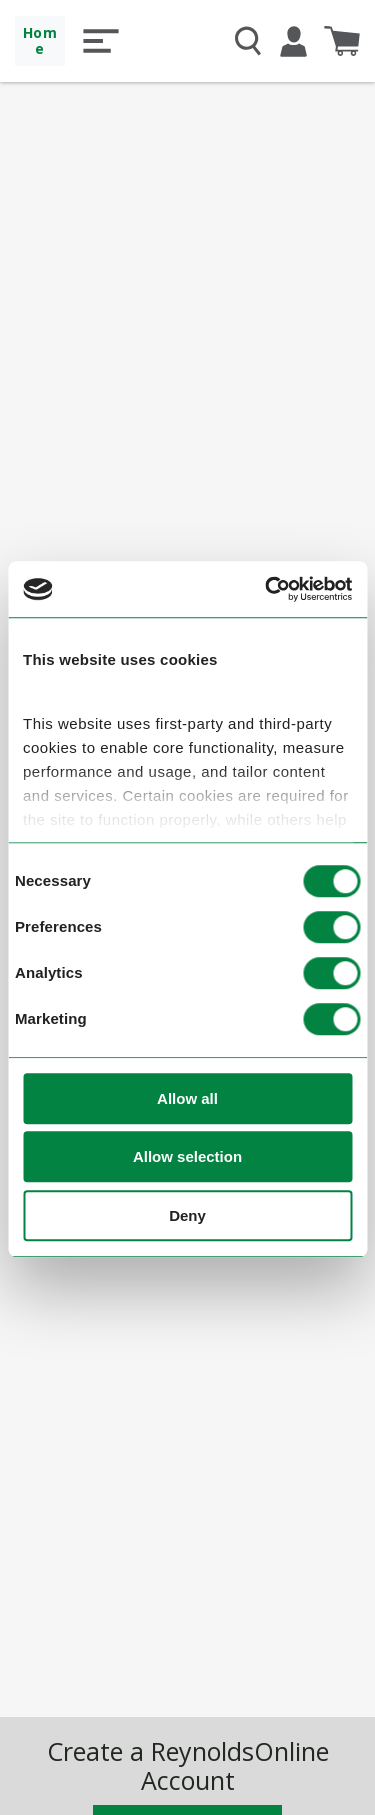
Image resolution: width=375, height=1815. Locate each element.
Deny (187, 1215)
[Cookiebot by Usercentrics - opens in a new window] (267, 590)
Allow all (187, 1098)
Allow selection (187, 1157)
